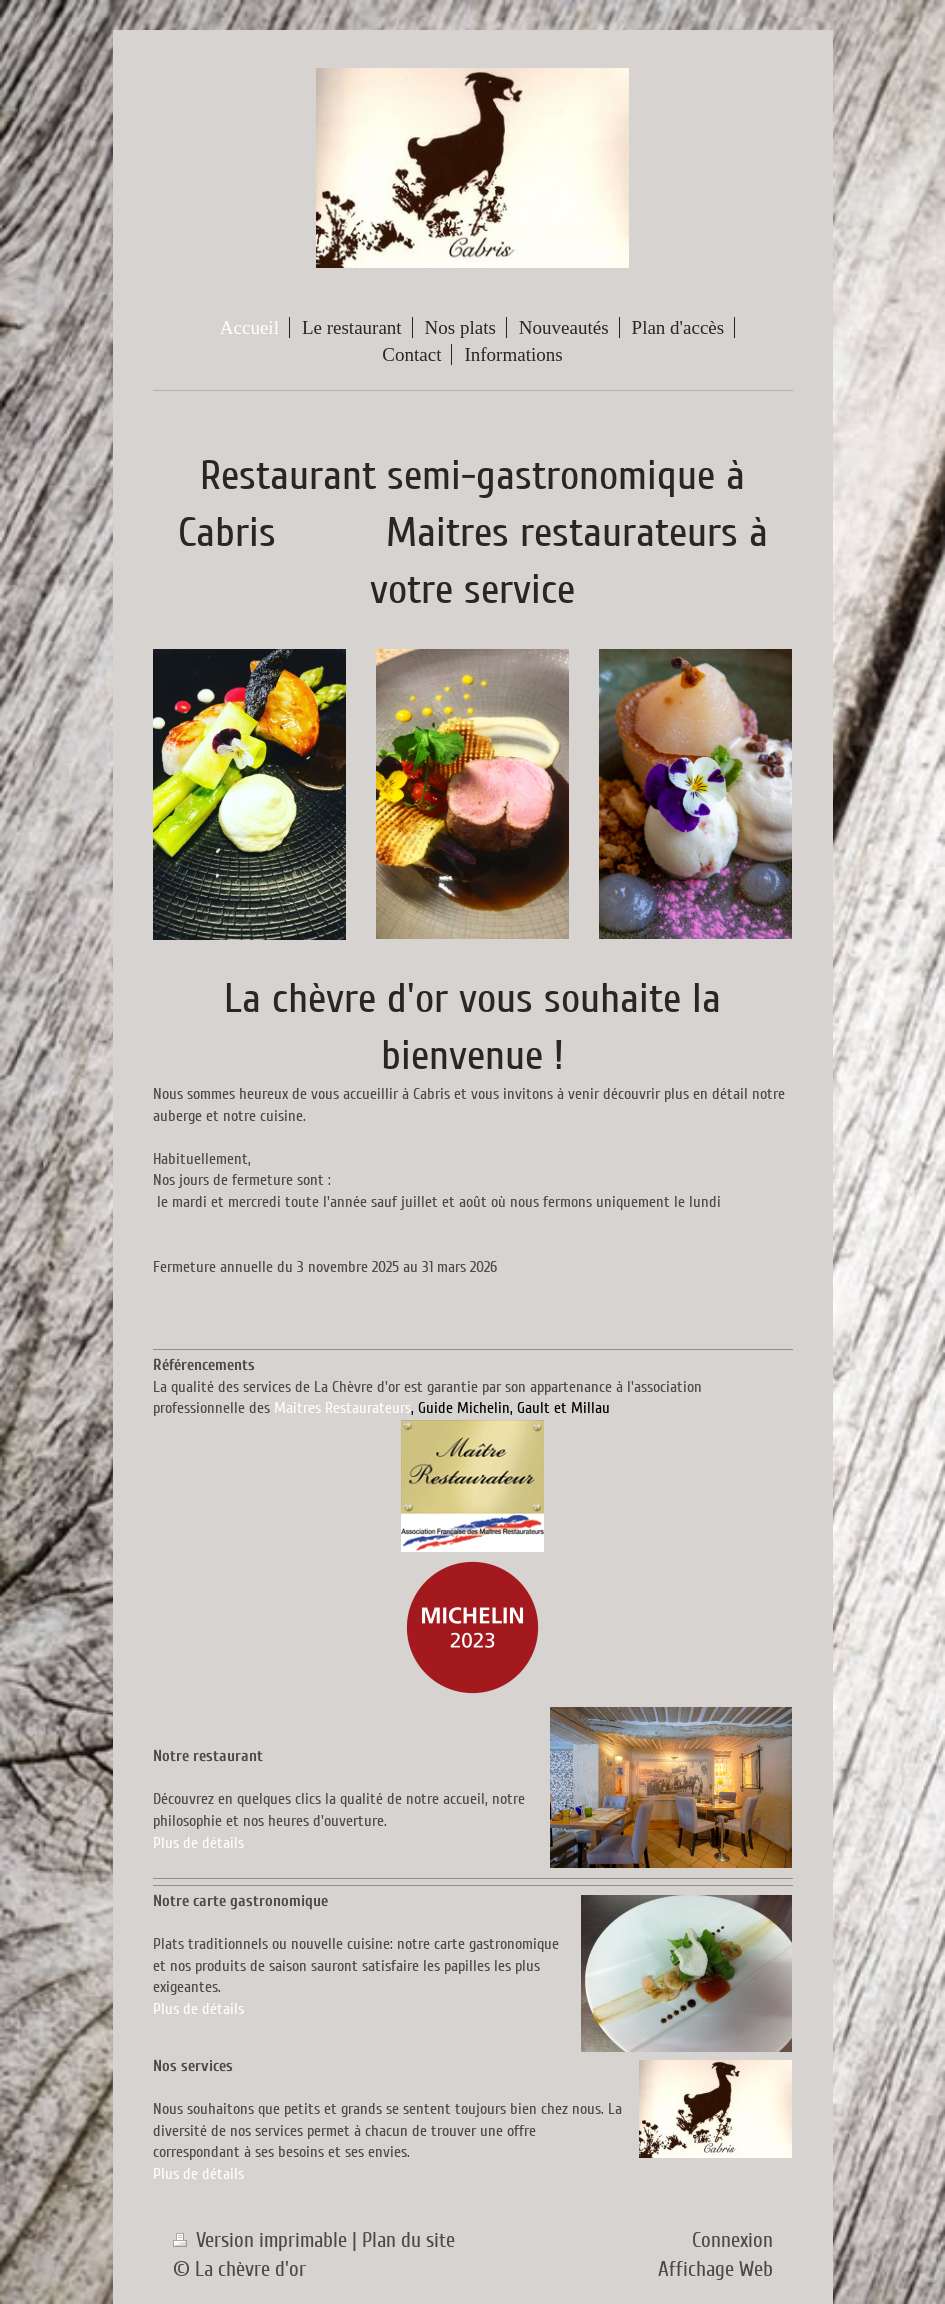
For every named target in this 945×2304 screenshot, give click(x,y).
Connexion (732, 2240)
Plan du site (408, 2240)
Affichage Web (715, 2269)
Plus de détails (198, 1843)
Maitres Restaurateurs (342, 1408)
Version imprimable (262, 2240)
